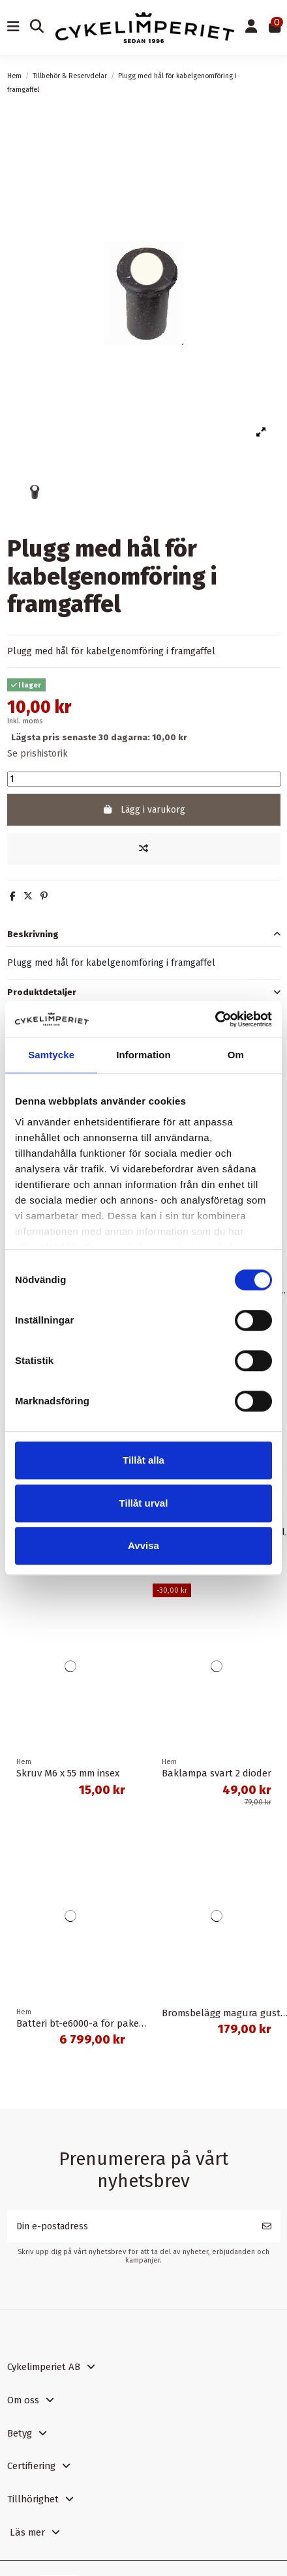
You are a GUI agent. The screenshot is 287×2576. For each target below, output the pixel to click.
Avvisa (143, 1545)
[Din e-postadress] (130, 2226)
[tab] (143, 934)
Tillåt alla (143, 1460)
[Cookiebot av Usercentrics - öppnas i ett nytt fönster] (215, 1019)
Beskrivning (143, 934)
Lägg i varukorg (143, 809)
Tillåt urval (143, 1503)
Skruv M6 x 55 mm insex (67, 1773)
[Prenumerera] (266, 2226)
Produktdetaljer (143, 992)
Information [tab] (143, 1054)
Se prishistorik (37, 753)
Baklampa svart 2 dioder (216, 1773)
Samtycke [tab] (51, 1054)
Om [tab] (236, 1054)
